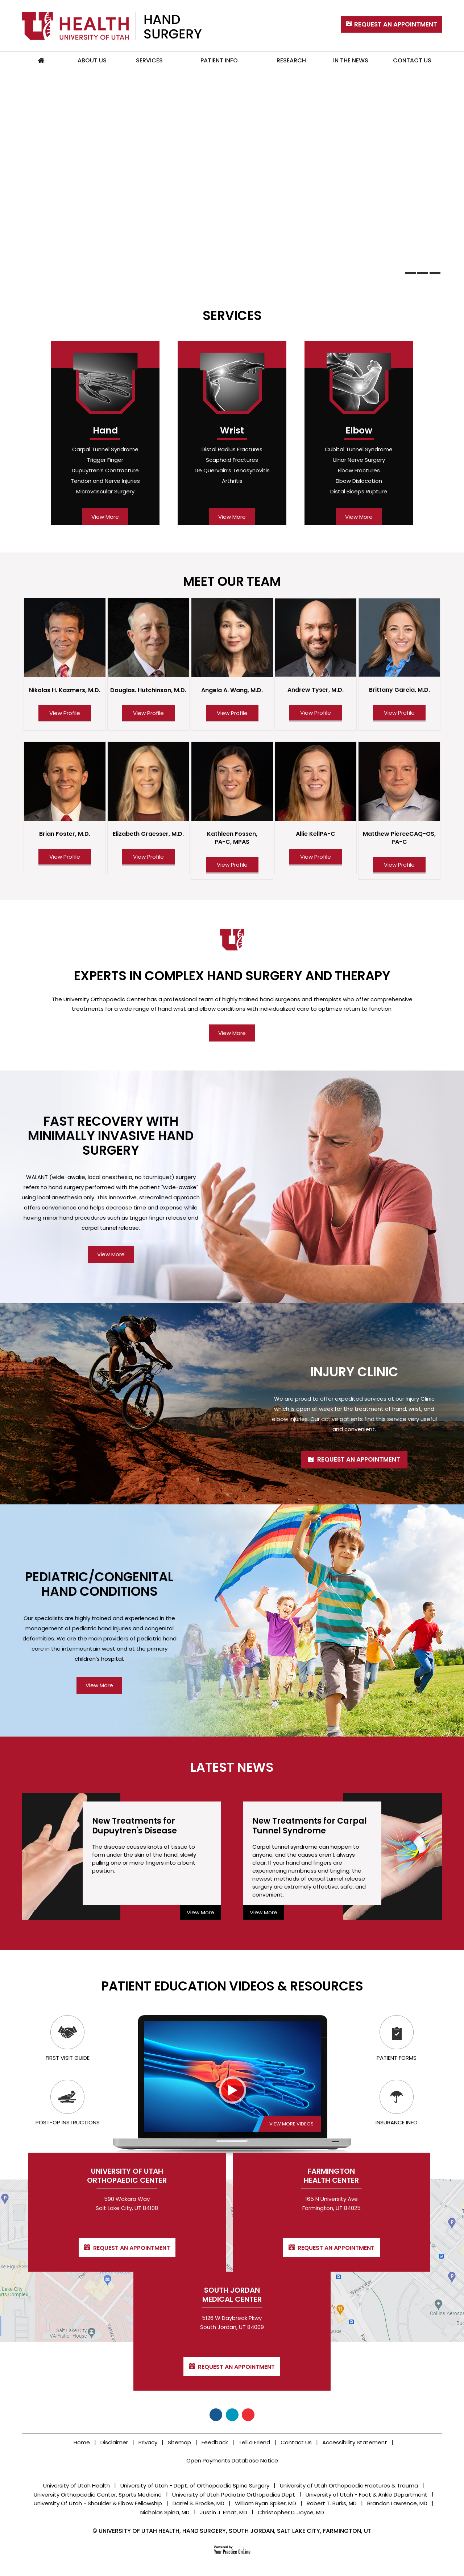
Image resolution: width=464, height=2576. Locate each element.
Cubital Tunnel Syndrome (359, 449)
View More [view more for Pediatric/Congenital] (99, 1685)
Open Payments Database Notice (232, 2460)
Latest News (232, 1767)
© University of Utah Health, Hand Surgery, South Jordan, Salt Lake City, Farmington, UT (232, 2531)
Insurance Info (397, 2103)
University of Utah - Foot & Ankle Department (366, 2494)
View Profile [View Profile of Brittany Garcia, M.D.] (399, 712)
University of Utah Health (76, 2485)
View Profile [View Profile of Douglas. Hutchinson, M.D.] (148, 713)
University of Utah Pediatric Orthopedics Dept (233, 2494)
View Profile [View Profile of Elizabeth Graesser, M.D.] (148, 856)
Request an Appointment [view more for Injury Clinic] (358, 1459)
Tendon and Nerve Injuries (105, 481)
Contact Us (296, 2442)
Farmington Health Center (232, 2297)
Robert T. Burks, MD (332, 2503)
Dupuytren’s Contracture (105, 470)
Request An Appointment (395, 24)
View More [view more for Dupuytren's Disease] (200, 1912)
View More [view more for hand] (105, 517)
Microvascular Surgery (105, 491)
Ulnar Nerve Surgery (359, 460)
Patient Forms (397, 2038)
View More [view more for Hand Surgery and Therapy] (232, 1033)
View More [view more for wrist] (232, 517)
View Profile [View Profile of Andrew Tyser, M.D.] (315, 712)
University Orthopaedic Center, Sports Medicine (98, 2494)
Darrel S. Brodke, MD (198, 2503)
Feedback (215, 2442)
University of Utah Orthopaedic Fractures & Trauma (349, 2485)
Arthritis (232, 481)
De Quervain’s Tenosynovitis (232, 470)
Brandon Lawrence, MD (397, 2503)
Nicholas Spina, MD (165, 2512)
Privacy (147, 2442)
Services (232, 315)
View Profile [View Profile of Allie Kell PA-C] (315, 856)
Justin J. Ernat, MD (223, 2512)
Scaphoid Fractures (232, 460)
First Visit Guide (68, 2038)
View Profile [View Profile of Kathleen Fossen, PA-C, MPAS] (232, 864)
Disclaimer (114, 2442)
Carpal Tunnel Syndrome (105, 449)
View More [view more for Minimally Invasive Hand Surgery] (111, 1254)
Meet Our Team (232, 581)
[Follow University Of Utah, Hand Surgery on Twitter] (232, 2414)
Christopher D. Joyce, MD (291, 2512)
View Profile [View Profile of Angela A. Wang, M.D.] (232, 713)
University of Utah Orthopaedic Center (94, 2297)
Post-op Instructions (68, 2103)
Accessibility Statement (354, 2442)
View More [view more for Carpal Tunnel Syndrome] (263, 1912)
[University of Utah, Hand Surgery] (112, 26)
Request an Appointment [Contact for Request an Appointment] (99, 2369)
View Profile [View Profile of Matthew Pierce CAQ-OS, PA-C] (399, 864)
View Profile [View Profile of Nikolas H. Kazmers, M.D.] (64, 713)
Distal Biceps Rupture (358, 491)
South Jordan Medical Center (369, 2297)
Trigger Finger (105, 460)
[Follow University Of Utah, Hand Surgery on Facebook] (216, 2414)
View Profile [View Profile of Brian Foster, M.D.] (64, 856)
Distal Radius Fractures (232, 449)
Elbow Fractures (359, 470)
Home (41, 61)
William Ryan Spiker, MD (265, 2503)
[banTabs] (410, 273)
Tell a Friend (254, 2442)
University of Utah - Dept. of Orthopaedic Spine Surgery (194, 2485)
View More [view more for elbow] (359, 517)
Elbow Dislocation (359, 481)
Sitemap (179, 2442)
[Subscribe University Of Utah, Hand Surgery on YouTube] (248, 2414)
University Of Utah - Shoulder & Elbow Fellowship (98, 2503)
